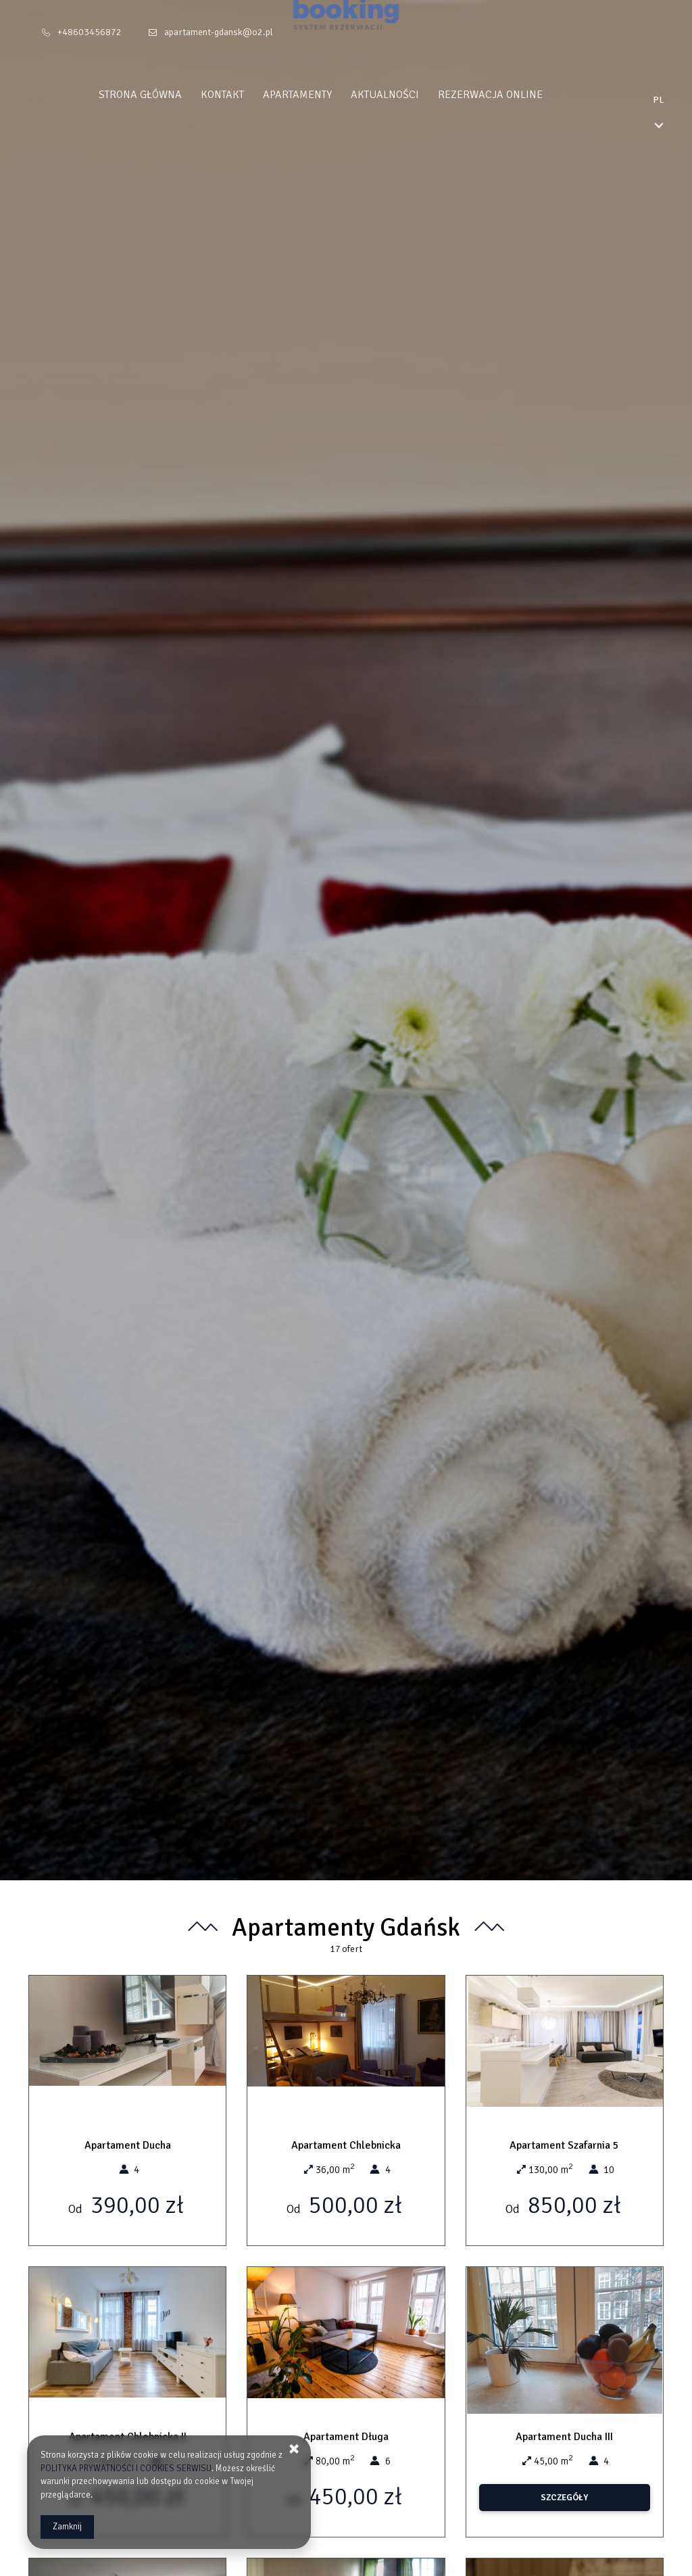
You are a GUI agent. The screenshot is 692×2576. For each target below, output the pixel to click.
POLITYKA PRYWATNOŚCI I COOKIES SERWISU (126, 2468)
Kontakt (248, 94)
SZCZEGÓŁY (564, 2497)
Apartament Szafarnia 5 (564, 2145)
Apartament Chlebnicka (346, 2145)
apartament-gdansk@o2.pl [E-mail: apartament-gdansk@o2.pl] (218, 32)
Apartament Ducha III (564, 2436)
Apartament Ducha (127, 2145)
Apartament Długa (346, 2436)
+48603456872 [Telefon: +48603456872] (89, 32)
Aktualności (410, 94)
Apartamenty (323, 94)
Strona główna (165, 94)
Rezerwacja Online (516, 94)
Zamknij (67, 2526)
